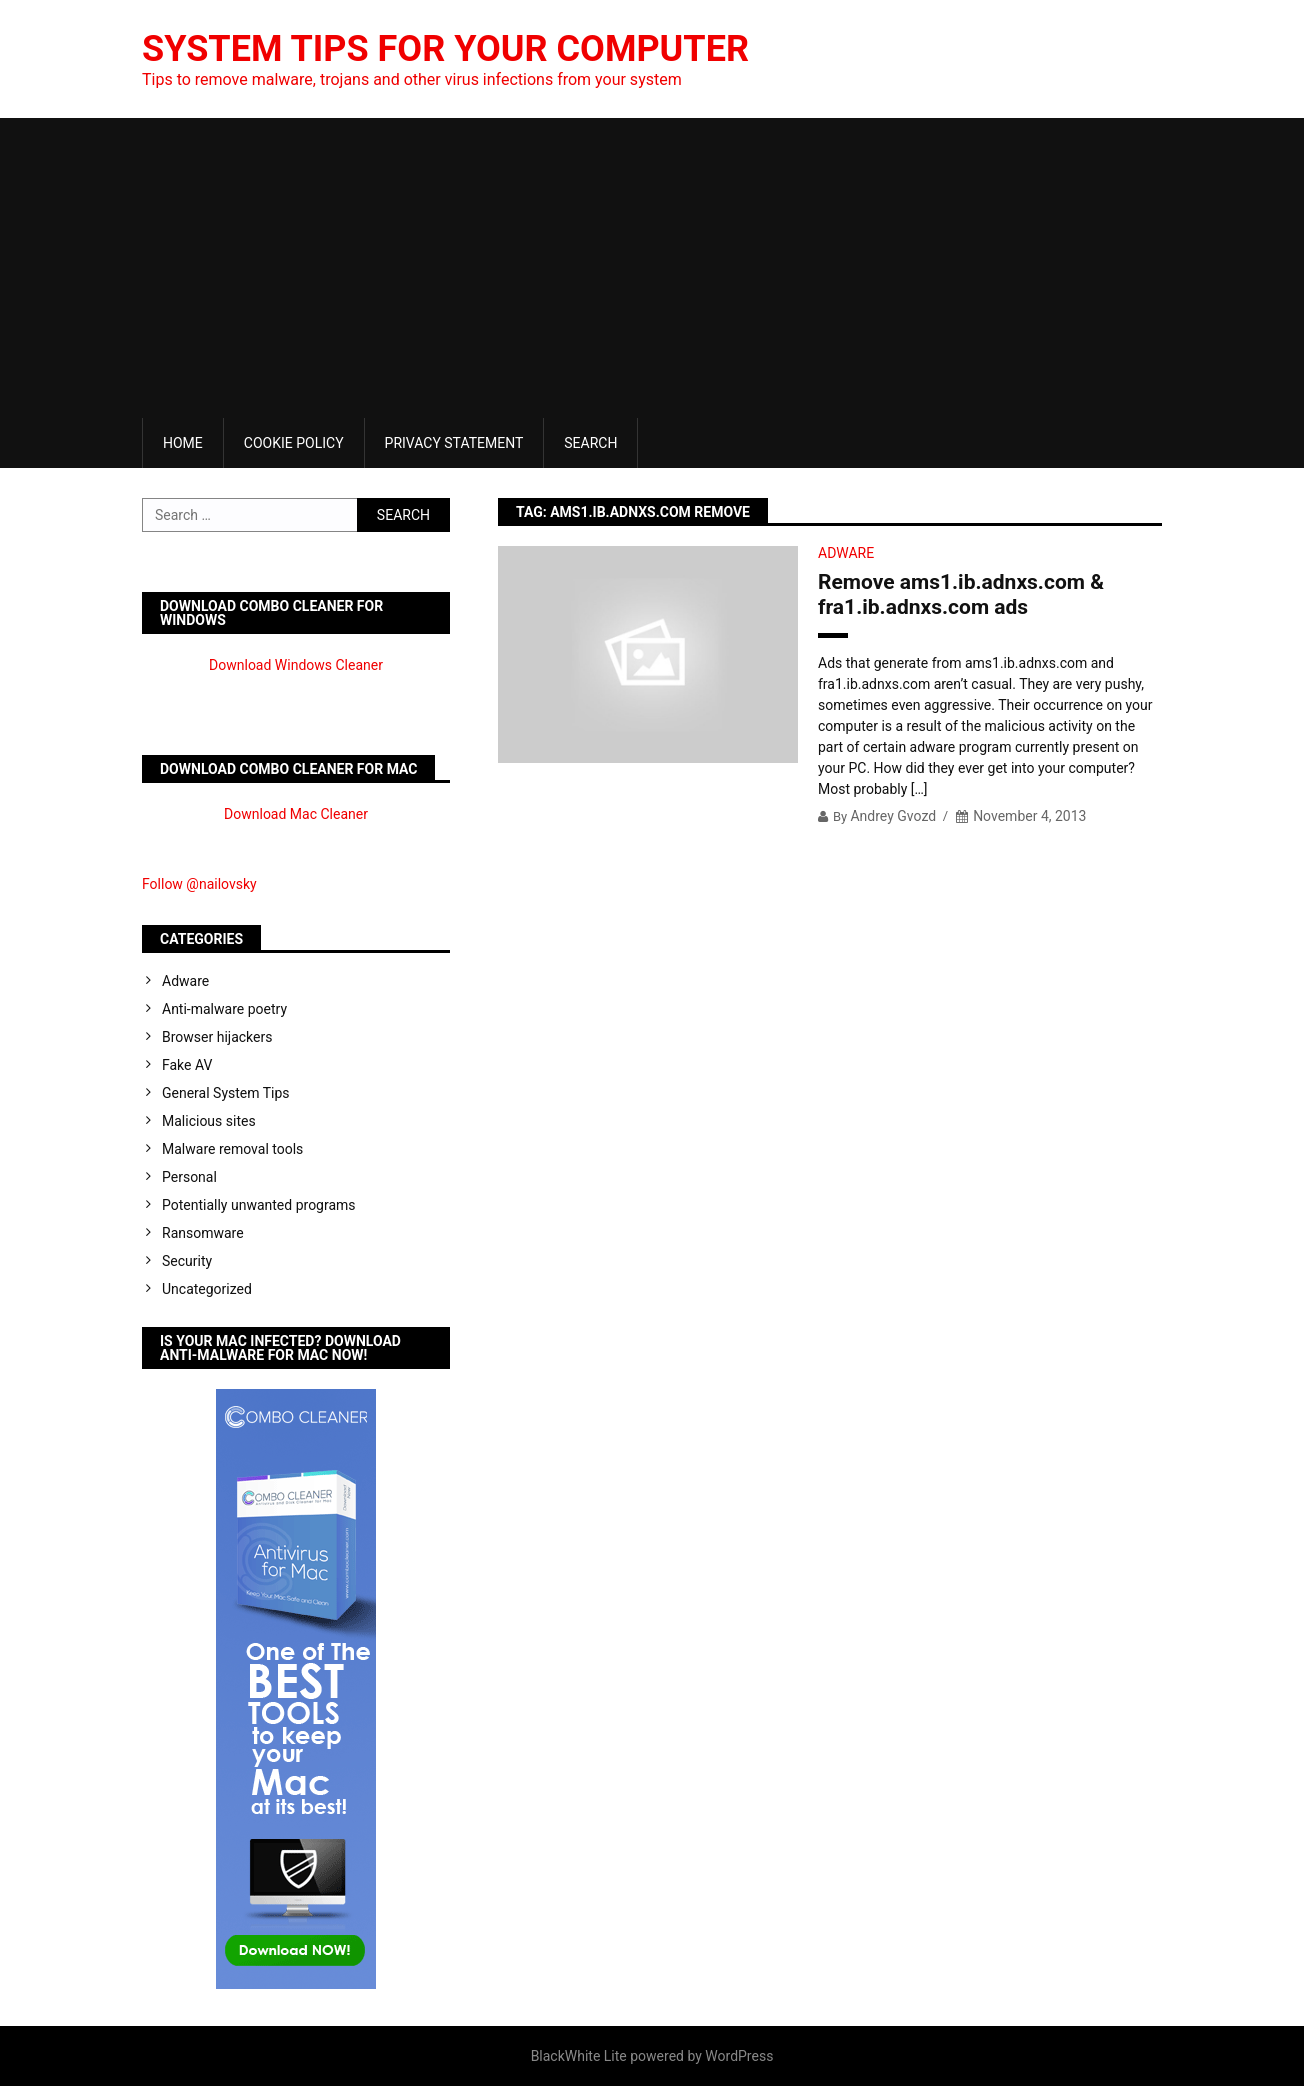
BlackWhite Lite (579, 2056)
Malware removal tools (232, 1149)
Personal (189, 1177)
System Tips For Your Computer (445, 49)
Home (183, 443)
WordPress (739, 2056)
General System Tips (226, 1093)
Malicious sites (209, 1121)
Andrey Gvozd (893, 816)
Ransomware (203, 1233)
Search (590, 443)
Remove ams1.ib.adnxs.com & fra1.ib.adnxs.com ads (961, 594)
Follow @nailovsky (199, 884)
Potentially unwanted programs (259, 1205)
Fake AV (187, 1065)
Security (187, 1261)
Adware (846, 553)
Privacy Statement (454, 443)
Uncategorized (207, 1289)
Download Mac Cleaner (296, 814)
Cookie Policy (294, 443)
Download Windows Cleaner (296, 665)
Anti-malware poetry (224, 1009)
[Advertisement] (652, 268)
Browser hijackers (217, 1037)
